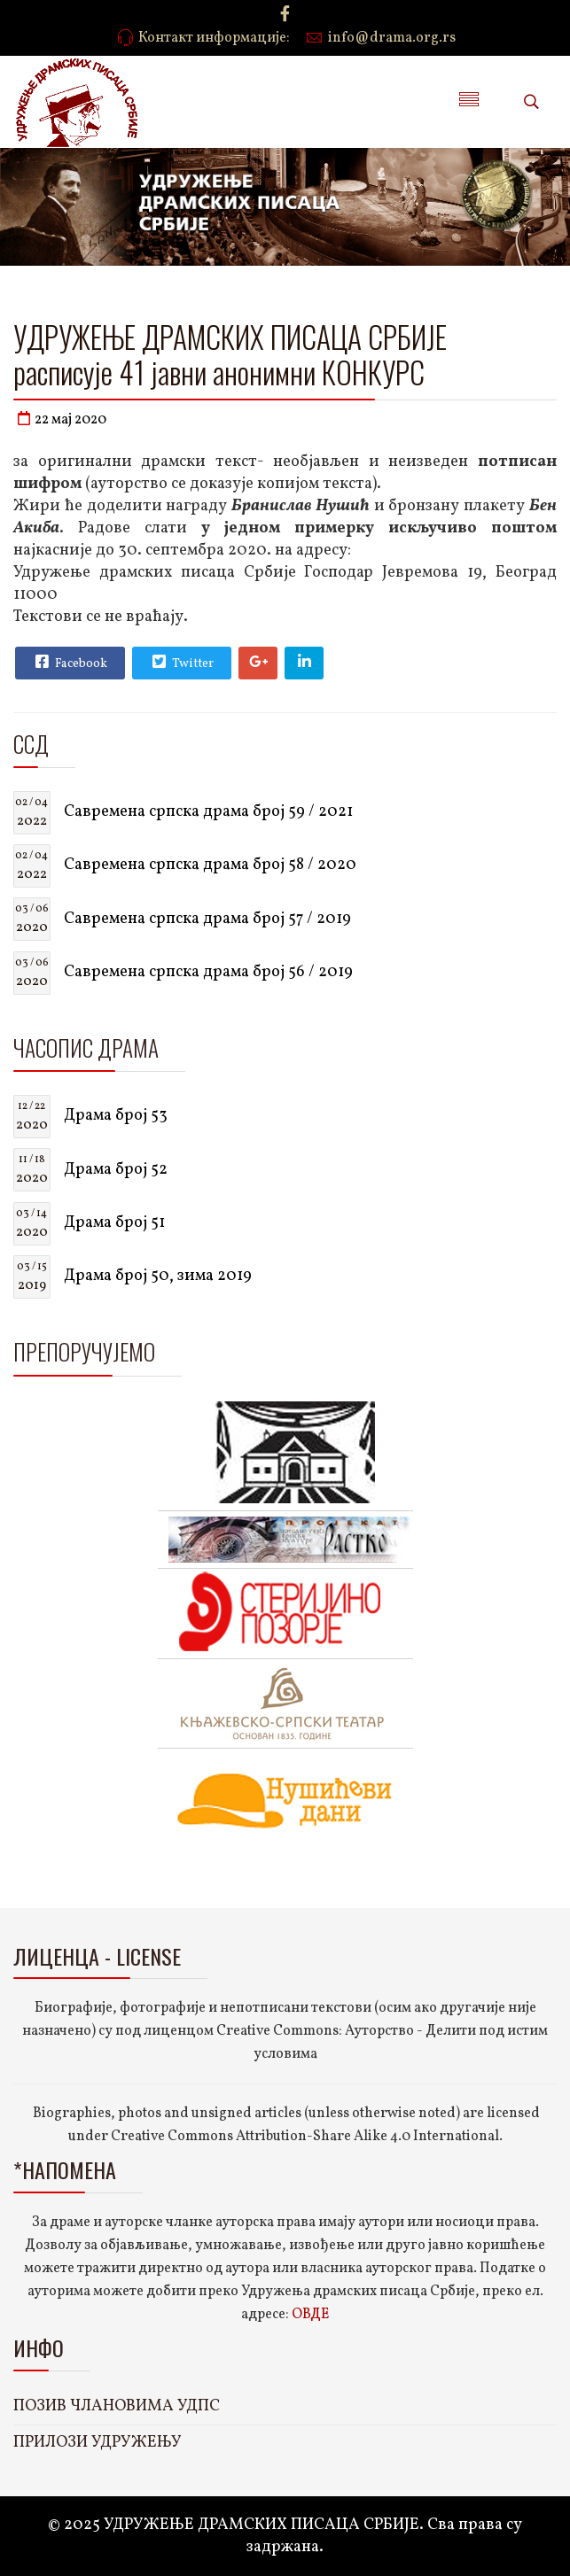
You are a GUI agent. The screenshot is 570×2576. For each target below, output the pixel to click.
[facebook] (285, 15)
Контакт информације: (214, 38)
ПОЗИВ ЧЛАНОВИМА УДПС (116, 2406)
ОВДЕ (310, 2314)
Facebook (69, 661)
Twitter (181, 661)
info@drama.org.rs (392, 38)
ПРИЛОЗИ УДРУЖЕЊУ (97, 2443)
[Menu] (469, 102)
